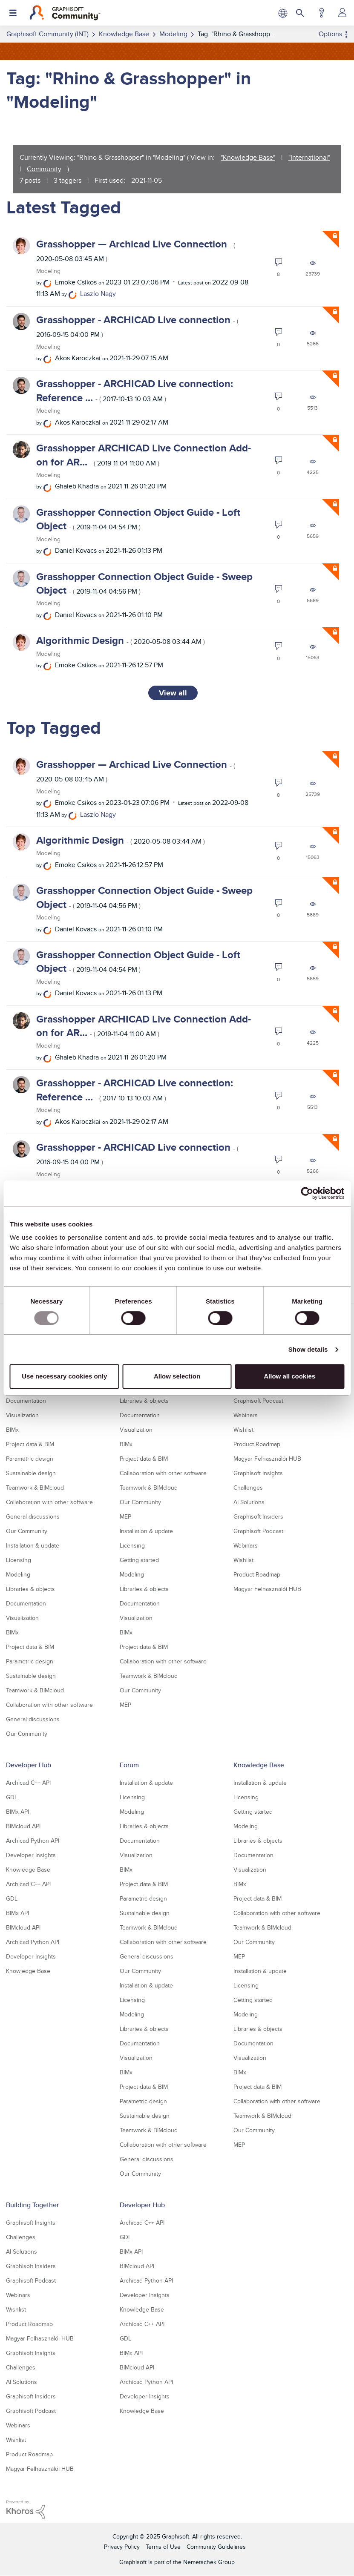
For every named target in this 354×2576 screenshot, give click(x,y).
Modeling (48, 271)
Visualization (22, 1415)
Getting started (139, 1560)
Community (44, 169)
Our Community (26, 1531)
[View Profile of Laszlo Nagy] (98, 294)
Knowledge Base (28, 1869)
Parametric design (29, 1458)
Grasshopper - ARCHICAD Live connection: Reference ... (134, 390)
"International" (309, 157)
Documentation (26, 1400)
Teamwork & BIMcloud (35, 1487)
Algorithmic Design (120, 640)
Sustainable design (31, 1473)
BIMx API (17, 1811)
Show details (308, 1349)
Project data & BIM (30, 1444)
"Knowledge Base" (248, 157)
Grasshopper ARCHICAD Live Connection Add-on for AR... (143, 454)
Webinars (245, 1415)
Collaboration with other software (49, 1502)
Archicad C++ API (28, 1782)
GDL (11, 1797)
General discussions (33, 1516)
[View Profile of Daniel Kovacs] (76, 550)
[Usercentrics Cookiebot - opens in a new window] (307, 1193)
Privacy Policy (122, 2546)
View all (173, 692)
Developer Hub (28, 1765)
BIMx (12, 1429)
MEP (125, 1516)
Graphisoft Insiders (258, 1516)
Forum (129, 1765)
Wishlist (243, 1429)
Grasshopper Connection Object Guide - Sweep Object (144, 583)
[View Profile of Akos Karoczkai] (78, 358)
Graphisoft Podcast (258, 1400)
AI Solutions (249, 1502)
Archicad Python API (32, 1840)
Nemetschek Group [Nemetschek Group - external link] (209, 2562)
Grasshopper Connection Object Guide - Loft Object (138, 519)
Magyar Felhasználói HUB (267, 1458)
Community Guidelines (216, 2546)
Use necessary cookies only (64, 1376)
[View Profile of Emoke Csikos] (76, 282)
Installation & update (32, 1545)
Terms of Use (163, 2546)
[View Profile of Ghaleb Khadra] (77, 486)
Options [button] (330, 34)
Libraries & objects (30, 1589)
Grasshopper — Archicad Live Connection (135, 250)
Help (321, 12)
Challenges (248, 1487)
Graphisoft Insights (258, 1473)
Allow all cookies (289, 1376)
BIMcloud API (23, 1826)
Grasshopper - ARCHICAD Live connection (137, 325)
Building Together (32, 2205)
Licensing (18, 1560)
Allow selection (177, 1376)
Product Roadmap (256, 1444)
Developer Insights (31, 1855)
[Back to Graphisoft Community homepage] (65, 12)
